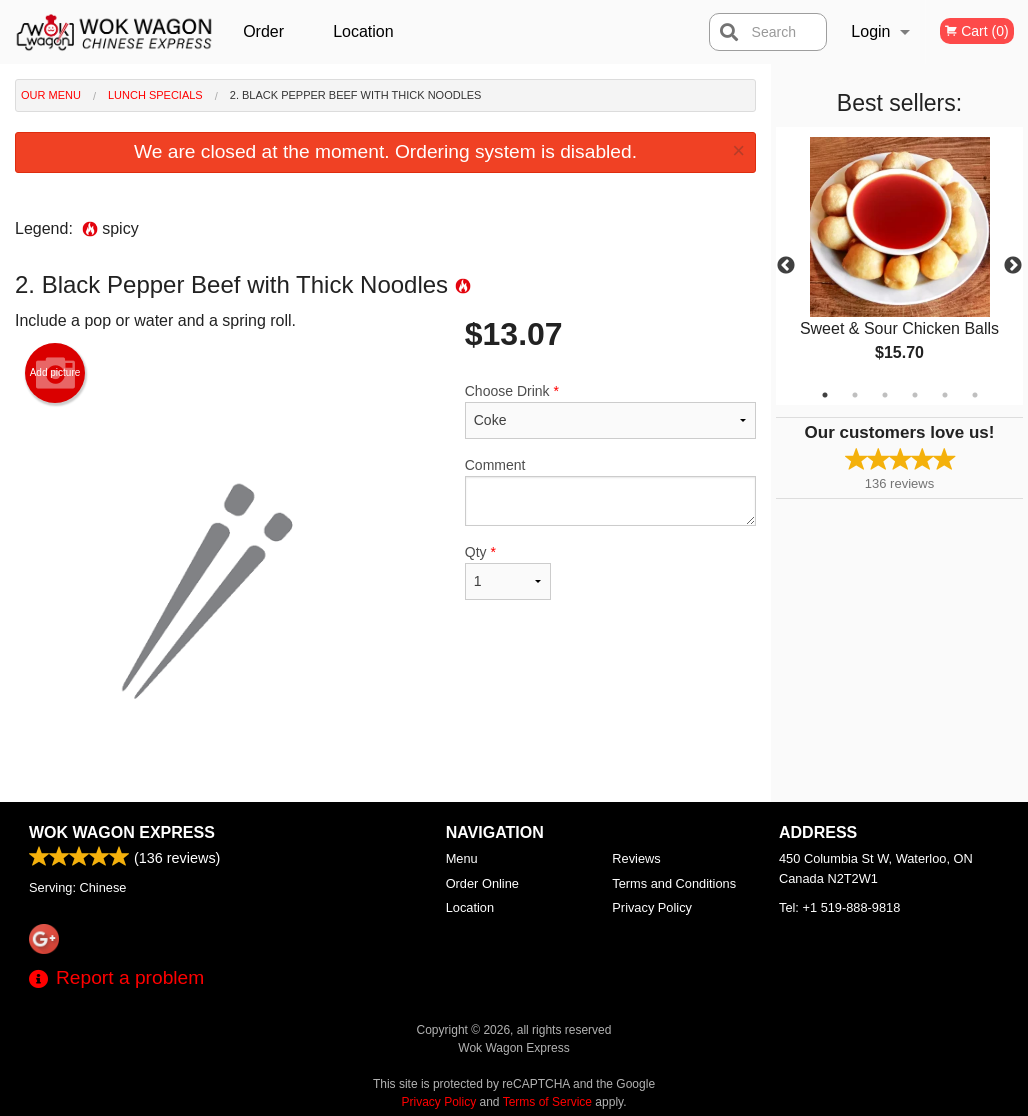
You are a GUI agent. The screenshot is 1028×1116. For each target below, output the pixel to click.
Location (363, 31)
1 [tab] (825, 395)
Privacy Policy (652, 907)
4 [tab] (915, 395)
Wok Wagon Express (122, 832)
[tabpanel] (899, 266)
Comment (610, 491)
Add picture (55, 373)
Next (1013, 266)
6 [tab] (975, 395)
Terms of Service (547, 1102)
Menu (462, 858)
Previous (786, 266)
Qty (508, 572)
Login (870, 31)
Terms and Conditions (674, 883)
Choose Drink (610, 411)
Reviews (636, 858)
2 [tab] (855, 395)
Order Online (266, 43)
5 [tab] (945, 395)
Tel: (839, 907)
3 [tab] (885, 395)
